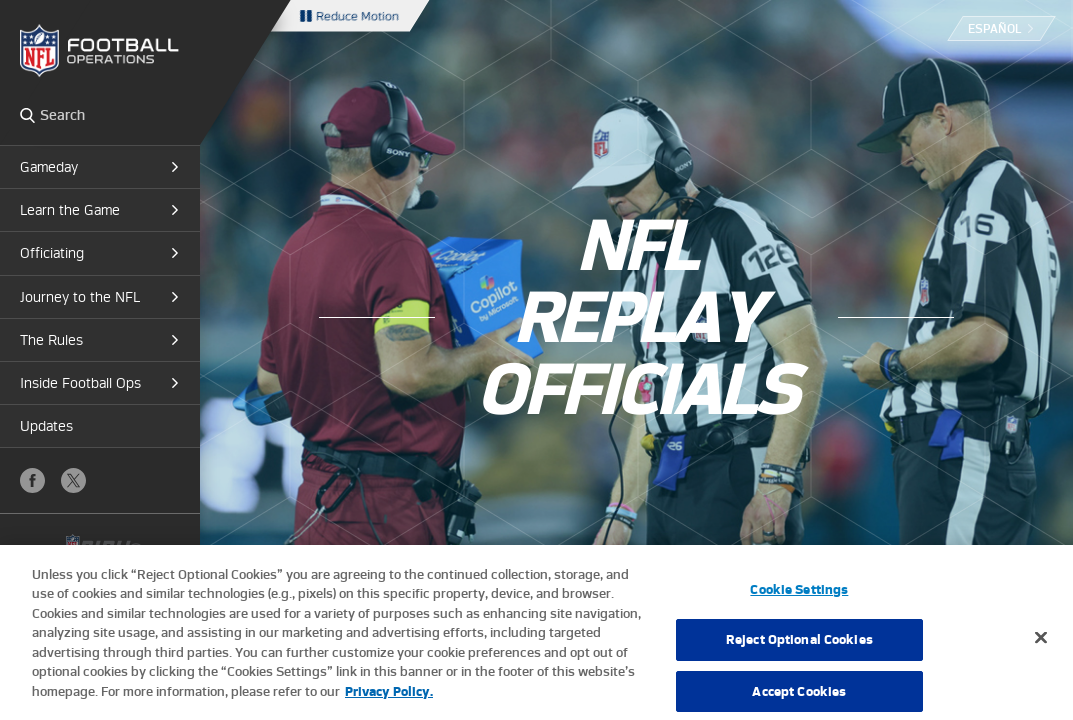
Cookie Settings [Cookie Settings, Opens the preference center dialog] (799, 597)
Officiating (52, 253)
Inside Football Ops (80, 383)
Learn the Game (70, 210)
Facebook (32, 480)
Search (27, 115)
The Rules (51, 340)
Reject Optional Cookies (799, 648)
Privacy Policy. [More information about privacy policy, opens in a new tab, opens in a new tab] (389, 700)
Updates (46, 426)
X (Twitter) (73, 480)
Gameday (49, 167)
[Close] (1041, 646)
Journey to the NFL (80, 297)
